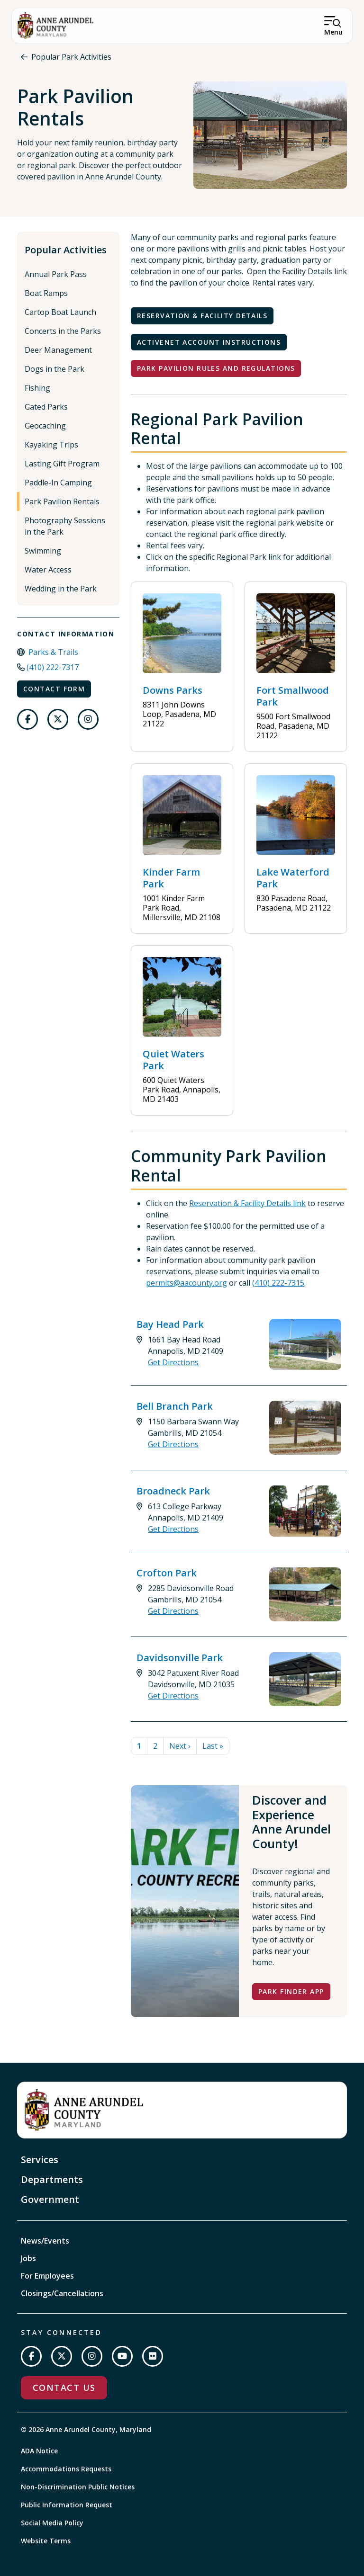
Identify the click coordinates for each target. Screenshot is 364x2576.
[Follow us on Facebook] (27, 719)
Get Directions (173, 1362)
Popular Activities (66, 249)
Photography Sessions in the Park (65, 526)
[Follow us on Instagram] (88, 719)
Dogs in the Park (54, 369)
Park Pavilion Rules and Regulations (216, 368)
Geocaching (45, 425)
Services (39, 2159)
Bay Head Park (170, 1324)
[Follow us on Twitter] (57, 719)
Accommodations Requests (66, 2468)
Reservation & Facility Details (202, 315)
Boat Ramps (46, 293)
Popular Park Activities (71, 57)
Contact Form (54, 688)
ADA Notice (39, 2450)
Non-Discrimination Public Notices (78, 2486)
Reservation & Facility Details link (247, 1203)
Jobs (28, 2258)
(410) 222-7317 (53, 667)
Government (50, 2199)
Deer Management (58, 350)
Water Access (48, 569)
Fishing (37, 388)
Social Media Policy (52, 2522)
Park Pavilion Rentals (62, 501)
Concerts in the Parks (63, 331)
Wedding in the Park (61, 588)
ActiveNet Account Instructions (209, 342)
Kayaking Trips (51, 444)
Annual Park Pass (56, 274)
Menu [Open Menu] (333, 31)
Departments (52, 2179)
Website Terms (46, 2540)
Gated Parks (46, 407)
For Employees (47, 2276)
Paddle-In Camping (58, 482)
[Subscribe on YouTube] (122, 2356)
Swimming (43, 551)
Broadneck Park (173, 1491)
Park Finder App (291, 1991)
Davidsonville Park (179, 1657)
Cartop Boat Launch (60, 312)
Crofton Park (166, 1572)
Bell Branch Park (174, 1406)
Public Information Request (66, 2504)
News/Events (45, 2241)
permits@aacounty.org (186, 1283)
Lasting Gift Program (62, 463)
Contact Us (64, 2387)
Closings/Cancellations (62, 2293)
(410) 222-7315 (278, 1283)
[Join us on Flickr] (152, 2356)
